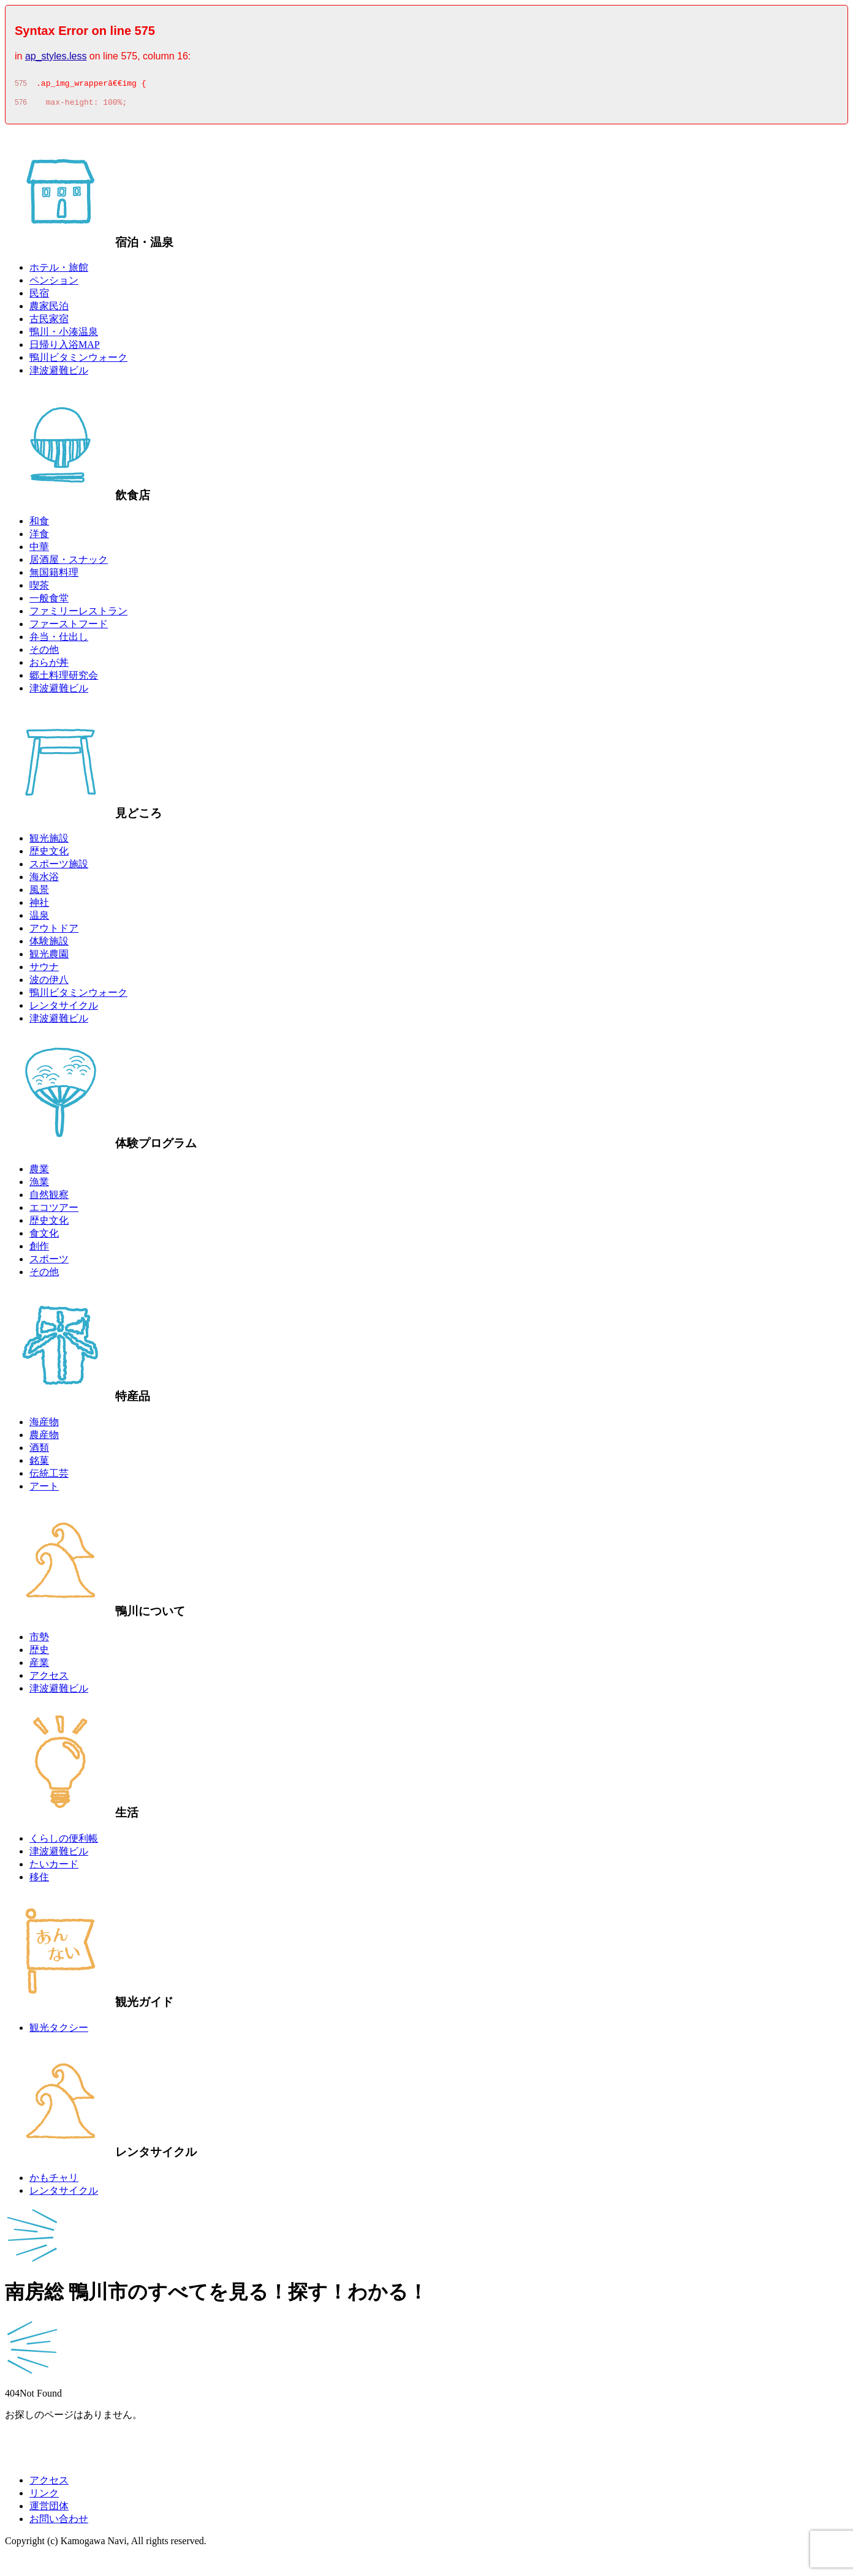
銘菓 (39, 1464)
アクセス (49, 1679)
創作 (39, 1250)
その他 (44, 653)
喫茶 (39, 589)
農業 (39, 1172)
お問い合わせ (58, 2522)
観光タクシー (58, 2031)
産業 (39, 1666)
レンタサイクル (63, 1009)
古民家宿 (49, 322)
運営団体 (49, 2509)
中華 (39, 550)
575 (21, 85)
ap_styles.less (56, 56)
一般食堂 (49, 602)
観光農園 (49, 957)
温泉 (39, 919)
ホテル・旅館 (58, 271)
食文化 (44, 1237)
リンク (44, 2496)
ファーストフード (68, 627)
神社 (39, 906)
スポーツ (49, 1262)
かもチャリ (53, 2181)
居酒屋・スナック (68, 563)
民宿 (39, 297)
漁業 (39, 1185)
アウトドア (53, 932)
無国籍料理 (53, 576)
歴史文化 (49, 854)
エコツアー (53, 1211)
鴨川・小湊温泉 (63, 335)
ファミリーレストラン (78, 614)
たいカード (53, 1867)
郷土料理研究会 (63, 679)
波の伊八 (49, 983)
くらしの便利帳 (63, 1842)
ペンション (53, 284)
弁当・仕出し (58, 640)
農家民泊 (49, 309)
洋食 (39, 537)
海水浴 (44, 880)
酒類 (39, 1451)
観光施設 (49, 842)
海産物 (44, 1425)
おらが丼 (49, 666)
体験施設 (49, 945)
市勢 (39, 1640)
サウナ (44, 970)
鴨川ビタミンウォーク (78, 361)
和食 (39, 524)
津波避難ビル (58, 374)
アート (44, 1490)
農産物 (44, 1438)
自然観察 (49, 1198)
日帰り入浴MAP (64, 348)
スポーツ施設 (58, 867)
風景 (39, 893)
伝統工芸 (49, 1477)
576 (21, 106)
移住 (39, 1880)
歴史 (39, 1653)
